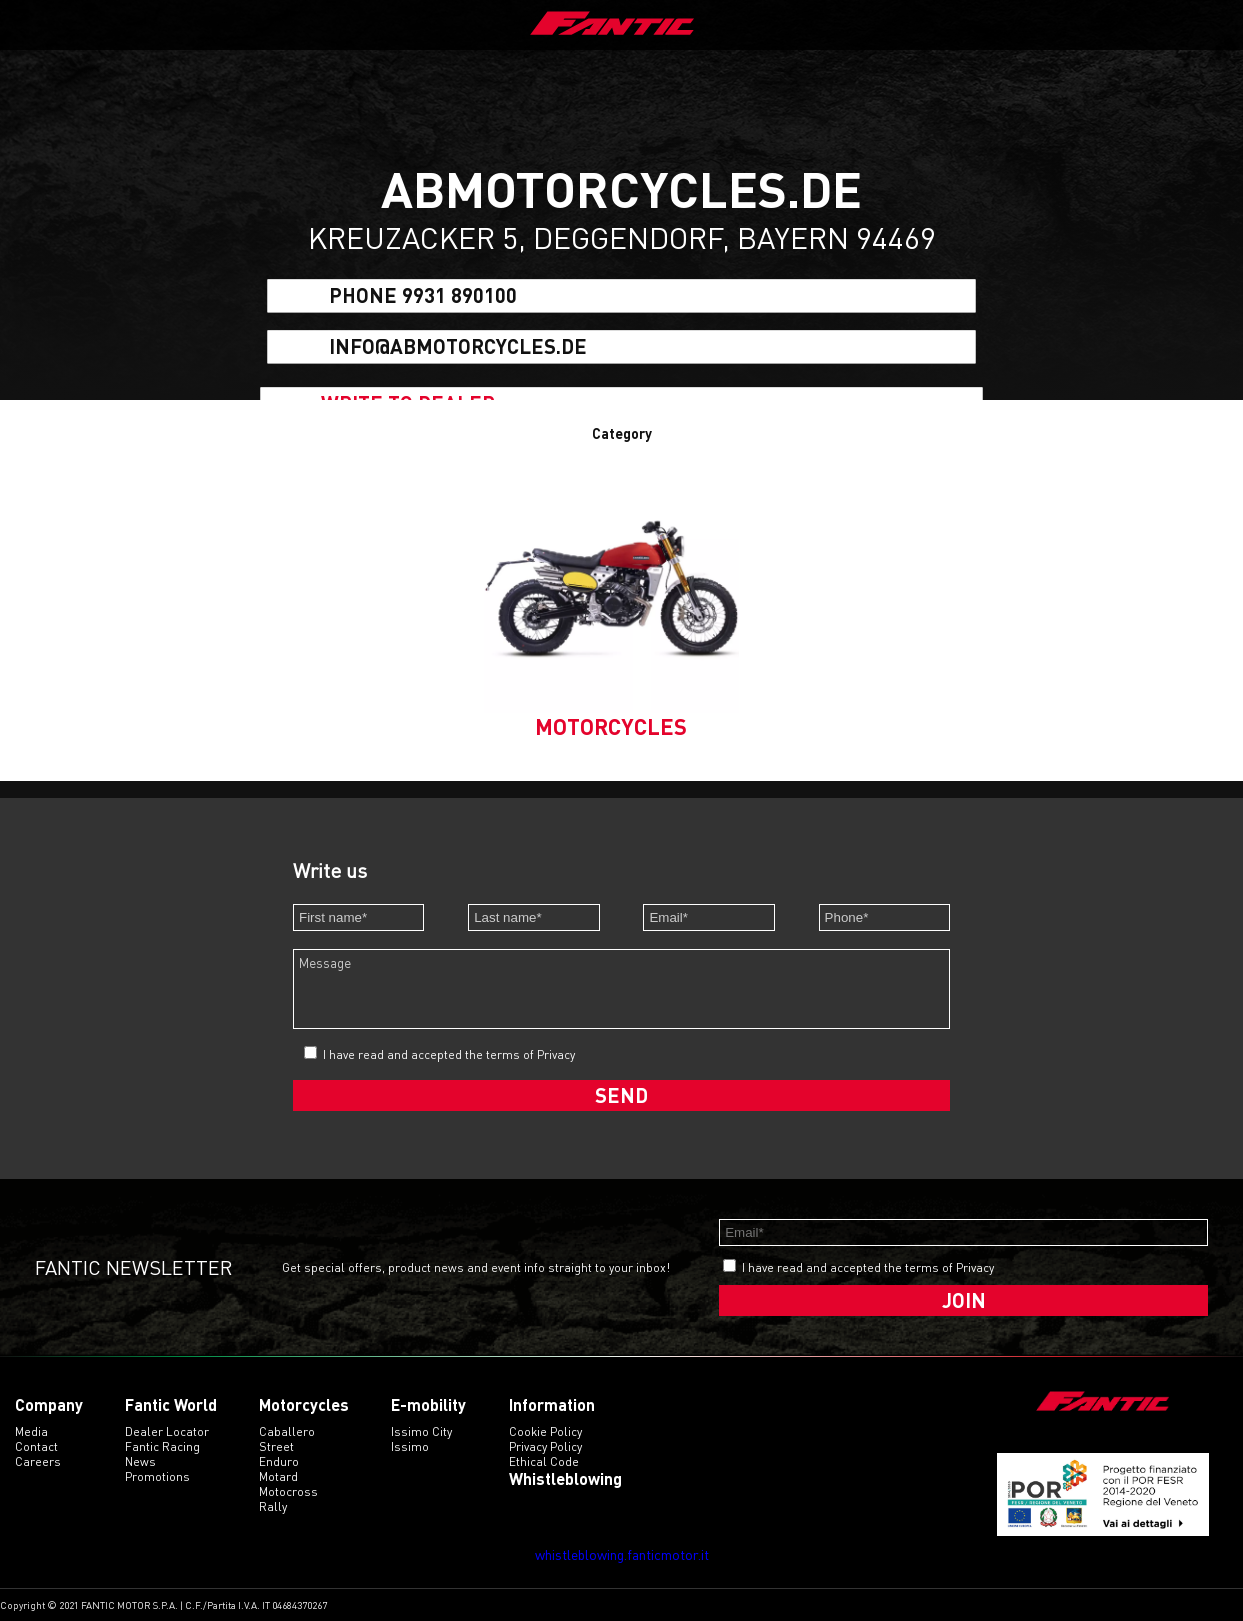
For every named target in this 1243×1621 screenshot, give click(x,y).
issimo (410, 1446)
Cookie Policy (545, 1431)
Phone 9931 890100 (423, 296)
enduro (279, 1461)
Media (31, 1431)
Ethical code (544, 1461)
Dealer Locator (167, 1431)
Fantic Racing (162, 1446)
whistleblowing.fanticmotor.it (622, 1554)
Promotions (157, 1476)
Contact (36, 1446)
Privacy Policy (545, 1446)
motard (278, 1476)
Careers (38, 1461)
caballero (287, 1431)
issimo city (421, 1431)
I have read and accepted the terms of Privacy (449, 1054)
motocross (288, 1491)
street (276, 1446)
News (140, 1461)
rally (273, 1506)
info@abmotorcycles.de (458, 346)
